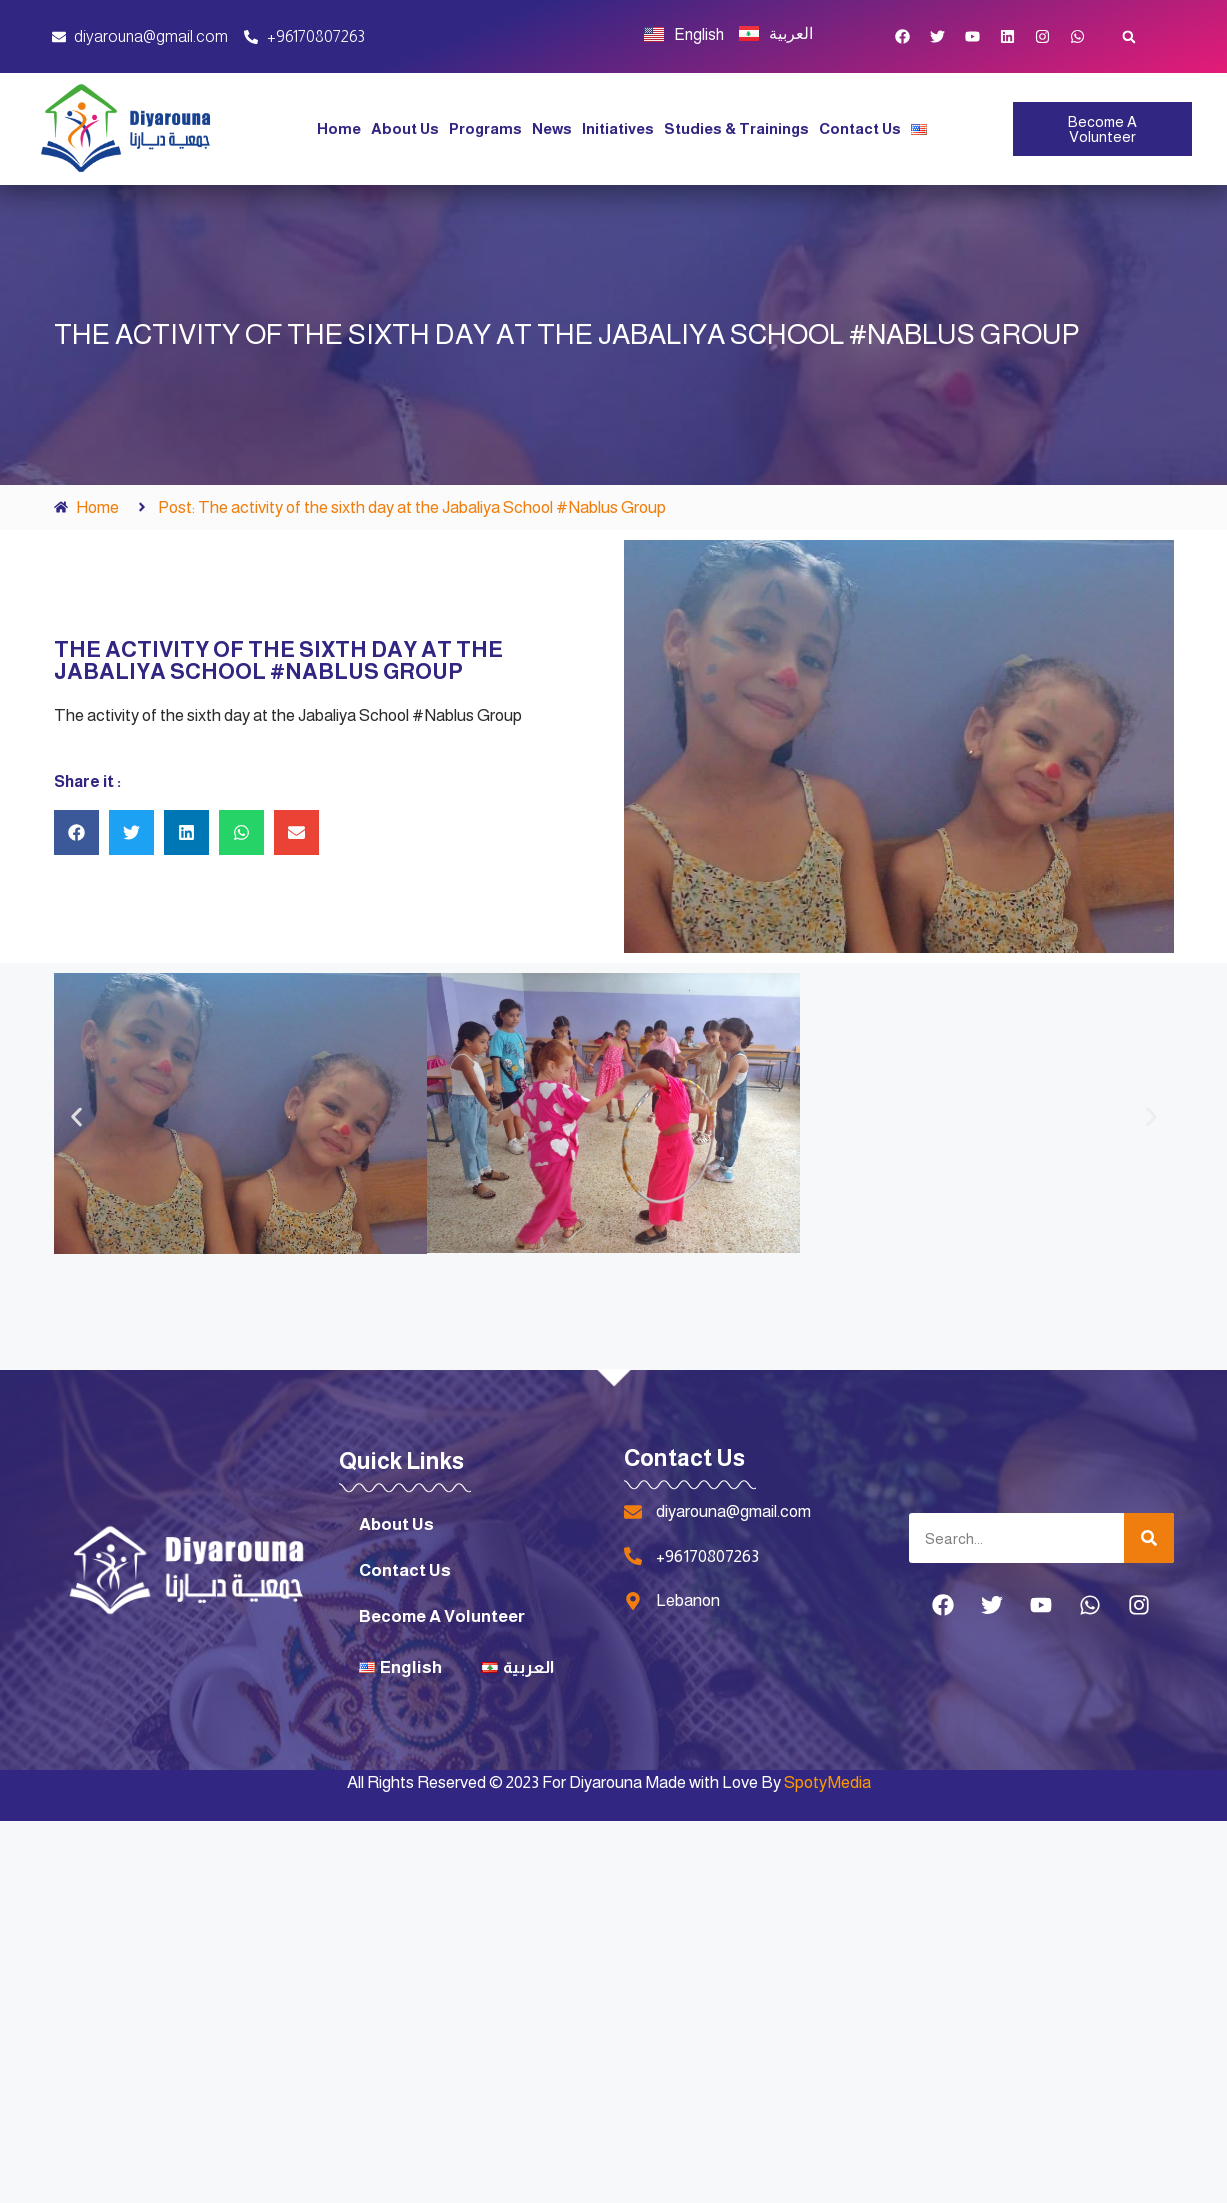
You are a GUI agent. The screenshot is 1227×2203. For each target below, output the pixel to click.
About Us (405, 128)
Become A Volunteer (442, 1616)
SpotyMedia (827, 1782)
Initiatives (618, 128)
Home (339, 128)
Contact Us (860, 128)
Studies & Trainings (736, 128)
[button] (1128, 36)
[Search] (1149, 1538)
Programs (485, 128)
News (552, 128)
